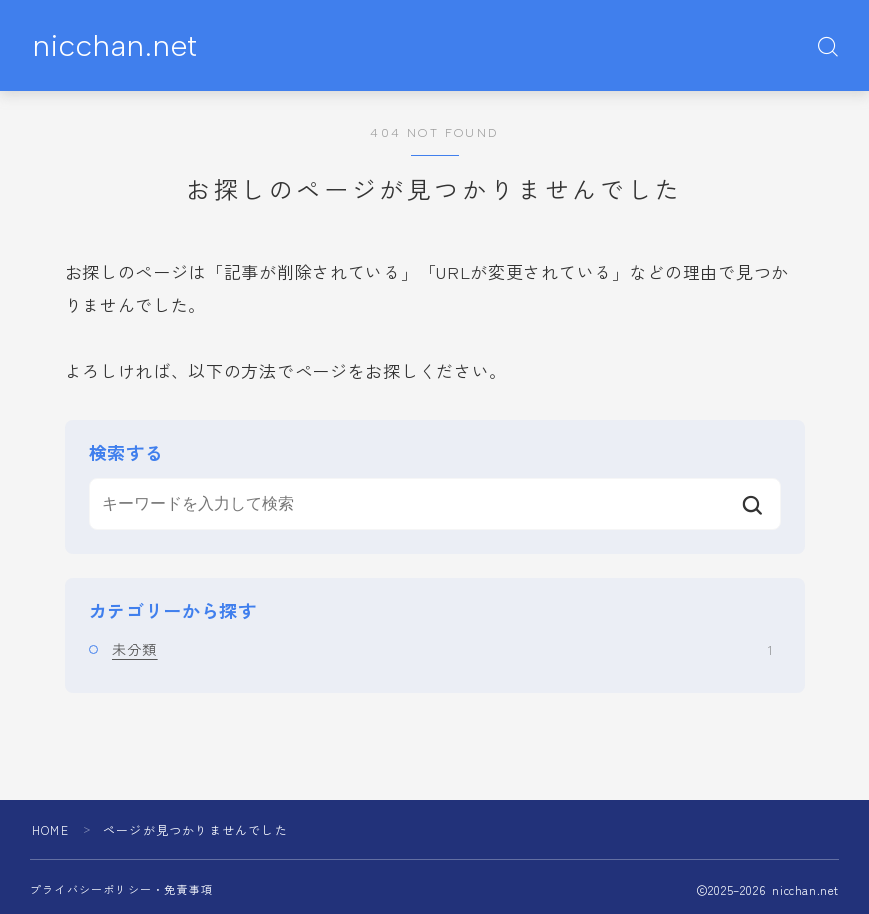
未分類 (442, 649)
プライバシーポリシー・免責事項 (121, 889)
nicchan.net (115, 46)
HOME (50, 829)
